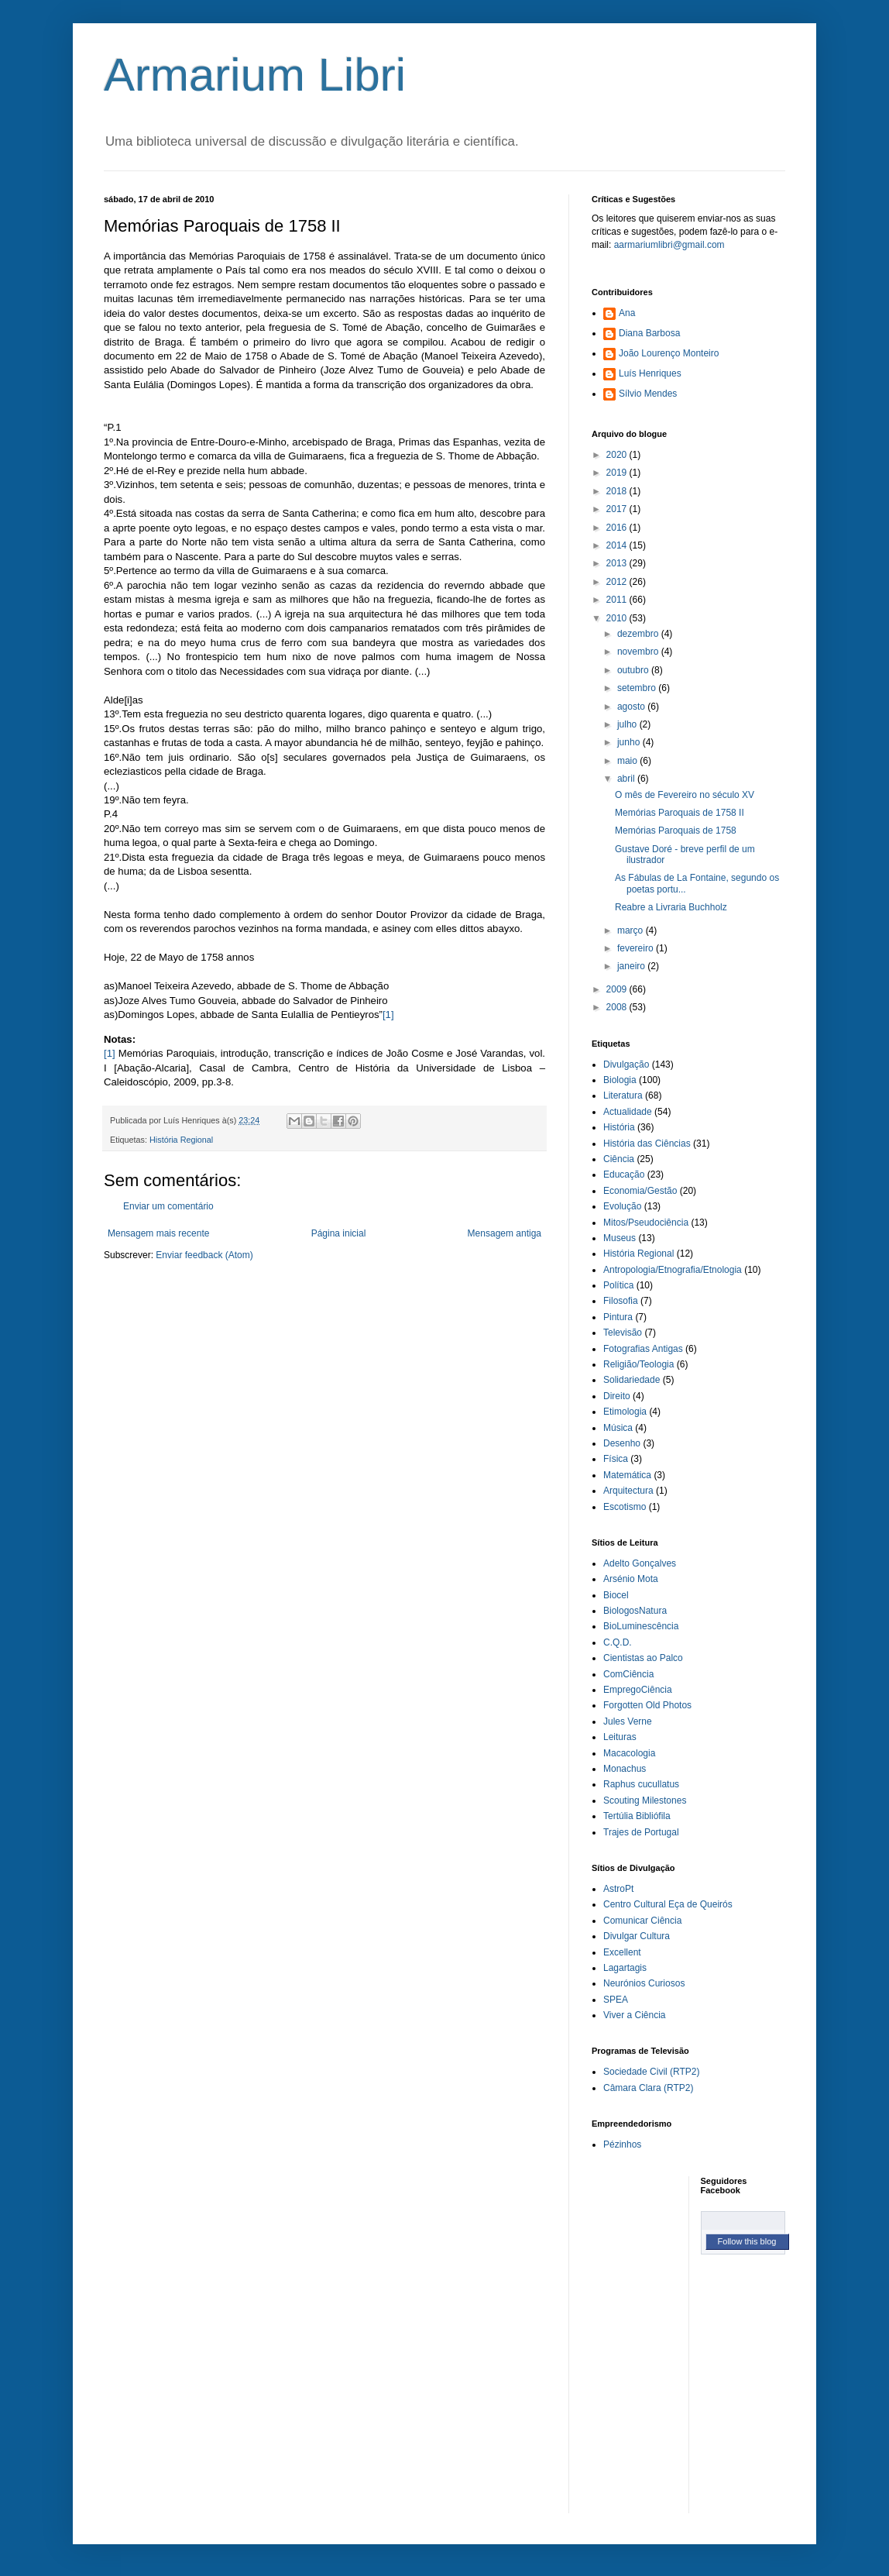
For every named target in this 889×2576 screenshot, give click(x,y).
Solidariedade (631, 1379)
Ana (627, 313)
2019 (618, 472)
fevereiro (636, 948)
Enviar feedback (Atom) (204, 1255)
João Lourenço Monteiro (669, 353)
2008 (618, 1007)
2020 (618, 454)
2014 (618, 545)
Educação (623, 1174)
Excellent (622, 1952)
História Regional (181, 1139)
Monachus (624, 1768)
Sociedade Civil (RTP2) (651, 2071)
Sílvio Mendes (648, 393)
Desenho (621, 1443)
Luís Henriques (650, 373)
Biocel (616, 1595)
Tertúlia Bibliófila (637, 1816)
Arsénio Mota (630, 1578)
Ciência (618, 1159)
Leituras (620, 1737)
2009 (618, 989)
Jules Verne (627, 1721)
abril (627, 778)
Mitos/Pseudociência (645, 1222)
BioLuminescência (640, 1626)
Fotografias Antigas (643, 1348)
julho (628, 724)
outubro (634, 670)
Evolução (622, 1206)
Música (618, 1427)
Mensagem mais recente (158, 1233)
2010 (618, 618)
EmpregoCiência (637, 1689)
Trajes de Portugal (641, 1832)
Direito (616, 1396)
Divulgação (626, 1064)
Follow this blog (747, 2241)
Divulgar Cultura (636, 1936)
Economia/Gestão (640, 1190)
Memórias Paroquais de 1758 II (679, 812)
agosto (632, 706)
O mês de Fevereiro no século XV (684, 794)
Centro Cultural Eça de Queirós (668, 1904)
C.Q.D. (617, 1642)
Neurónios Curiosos (644, 1983)
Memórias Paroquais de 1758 (675, 830)
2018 (618, 491)
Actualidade (627, 1111)
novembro (639, 651)
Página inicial (338, 1233)
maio (628, 760)
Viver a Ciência (634, 2015)
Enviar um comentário (168, 1206)
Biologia (620, 1080)
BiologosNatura (635, 1610)
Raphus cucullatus (641, 1784)
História (619, 1127)
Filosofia (620, 1300)
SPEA (615, 1999)
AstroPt (618, 1888)
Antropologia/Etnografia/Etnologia (672, 1269)
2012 (618, 581)
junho (630, 742)
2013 (618, 563)
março (631, 930)
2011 (618, 599)
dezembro (639, 633)
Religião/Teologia (638, 1364)
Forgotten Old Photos (647, 1705)
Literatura (623, 1095)
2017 (618, 509)
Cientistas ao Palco (643, 1658)
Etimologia (625, 1411)
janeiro (632, 966)
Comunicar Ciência (642, 1920)
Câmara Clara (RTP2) (648, 2087)
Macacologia (629, 1753)
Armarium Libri (255, 75)
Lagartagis (625, 1967)
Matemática (627, 1475)
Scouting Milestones (644, 1800)
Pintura (618, 1317)
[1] (388, 1014)
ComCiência (628, 1674)
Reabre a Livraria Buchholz (671, 907)
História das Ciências (647, 1143)
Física (615, 1458)
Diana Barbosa (649, 333)
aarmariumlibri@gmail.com (669, 244)
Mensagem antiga (504, 1233)
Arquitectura (628, 1490)
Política (618, 1285)
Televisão (622, 1332)
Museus (619, 1238)
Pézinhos (622, 2144)
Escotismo (624, 1506)
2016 (618, 527)
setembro (637, 688)
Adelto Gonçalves (639, 1563)
